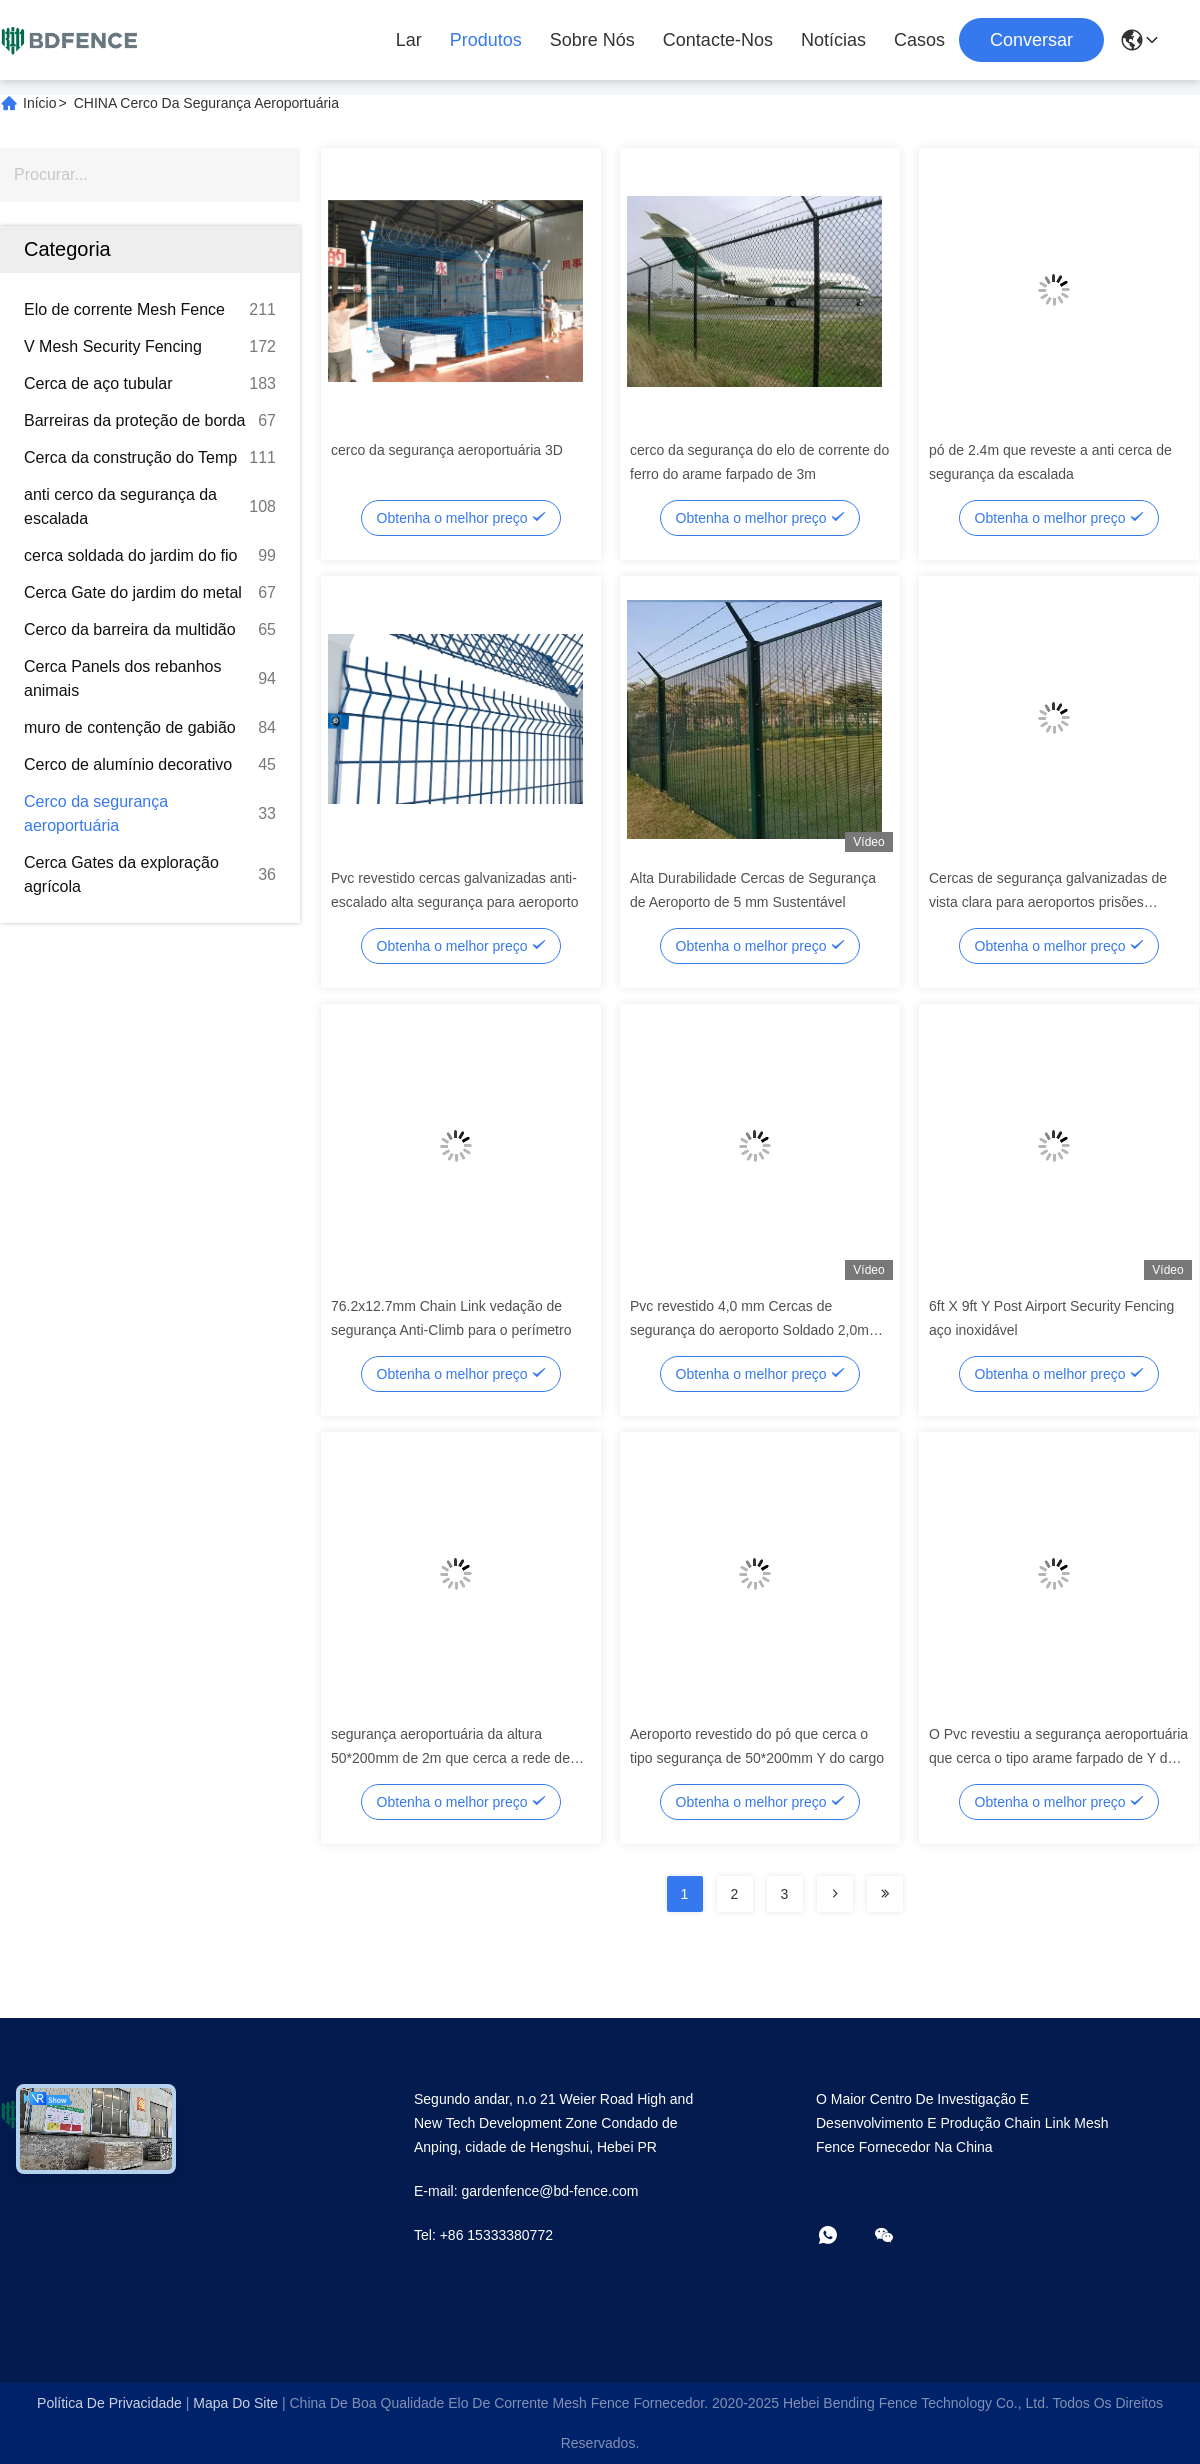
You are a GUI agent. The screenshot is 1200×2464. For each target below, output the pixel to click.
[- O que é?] (842, 2236)
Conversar (1031, 40)
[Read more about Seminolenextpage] (835, 1894)
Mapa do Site (235, 2403)
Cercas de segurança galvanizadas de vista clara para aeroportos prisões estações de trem (1048, 902)
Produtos (486, 40)
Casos (919, 40)
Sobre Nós (592, 40)
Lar (409, 40)
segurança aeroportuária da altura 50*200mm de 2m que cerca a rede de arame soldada (450, 1758)
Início (39, 103)
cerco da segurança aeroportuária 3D (447, 450)
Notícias (833, 40)
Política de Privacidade (109, 2403)
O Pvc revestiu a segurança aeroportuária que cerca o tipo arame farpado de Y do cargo (1058, 1758)
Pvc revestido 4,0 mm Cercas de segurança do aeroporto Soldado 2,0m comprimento (749, 1330)
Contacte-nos (718, 40)
